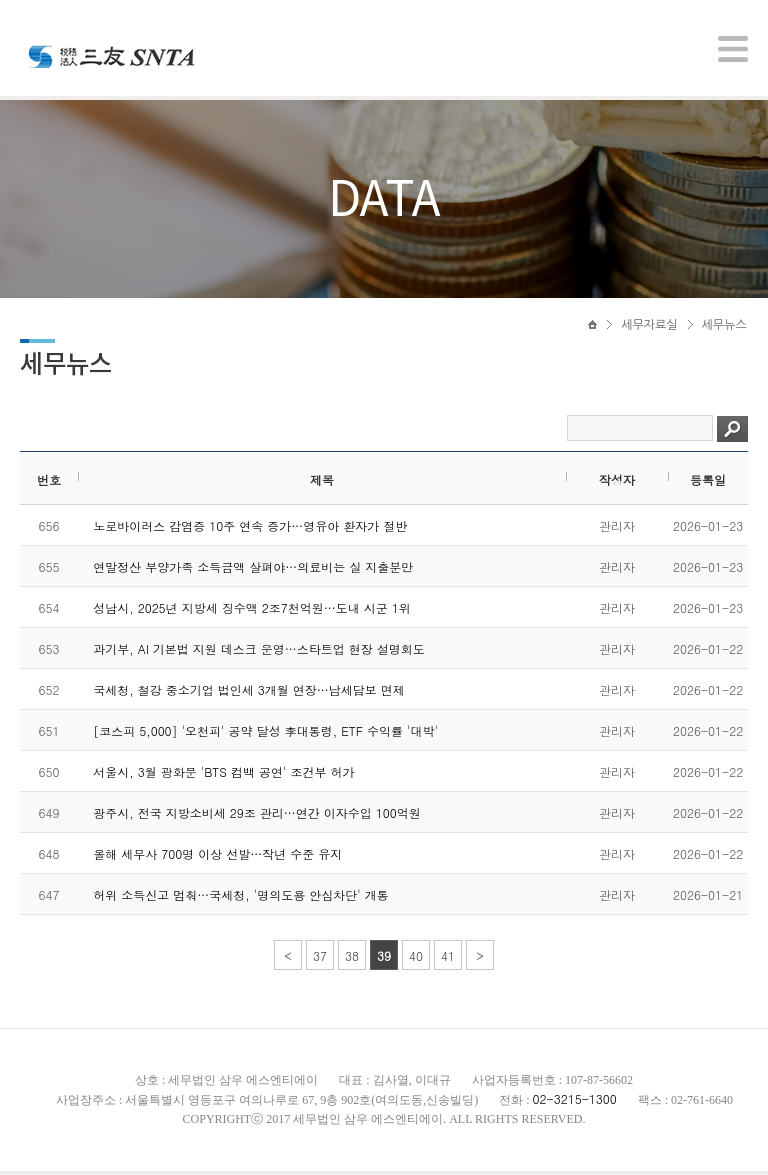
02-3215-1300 (575, 1102)
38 (352, 959)
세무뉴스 (724, 327)
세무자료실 (649, 327)
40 (416, 959)
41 (448, 959)
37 (320, 959)
